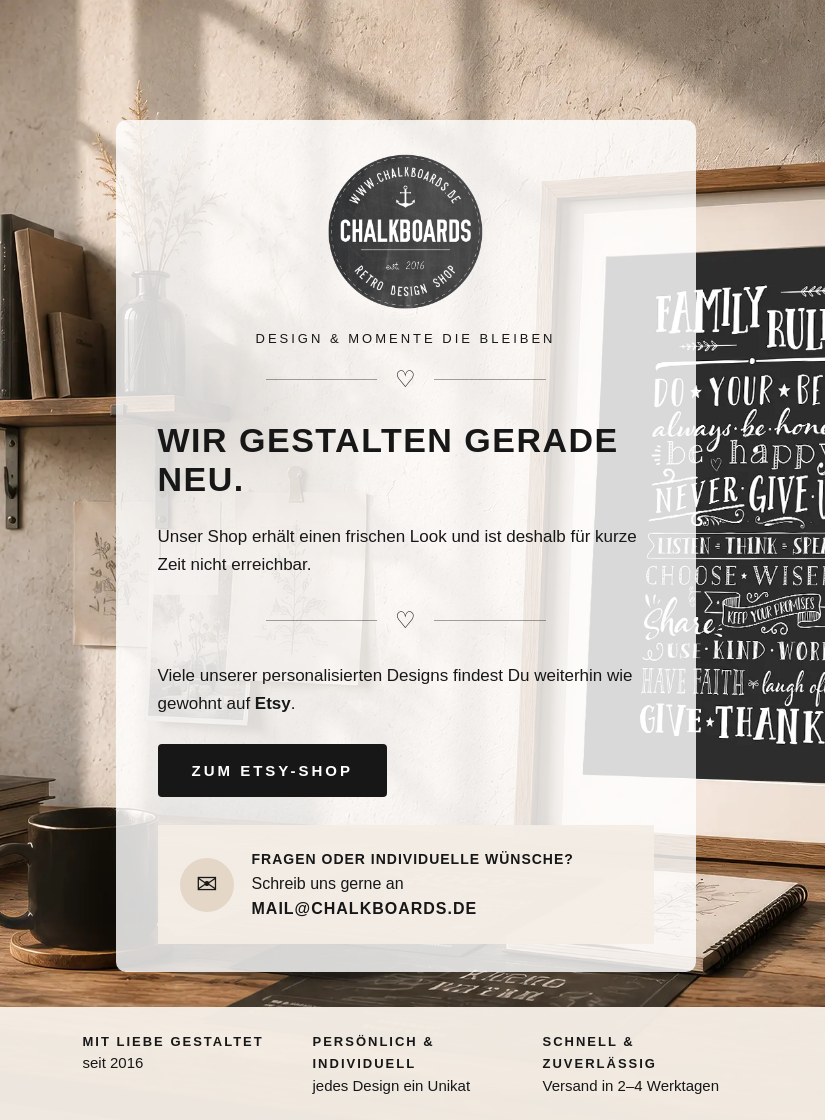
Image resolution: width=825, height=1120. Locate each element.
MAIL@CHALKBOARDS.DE (365, 908)
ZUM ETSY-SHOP (273, 770)
